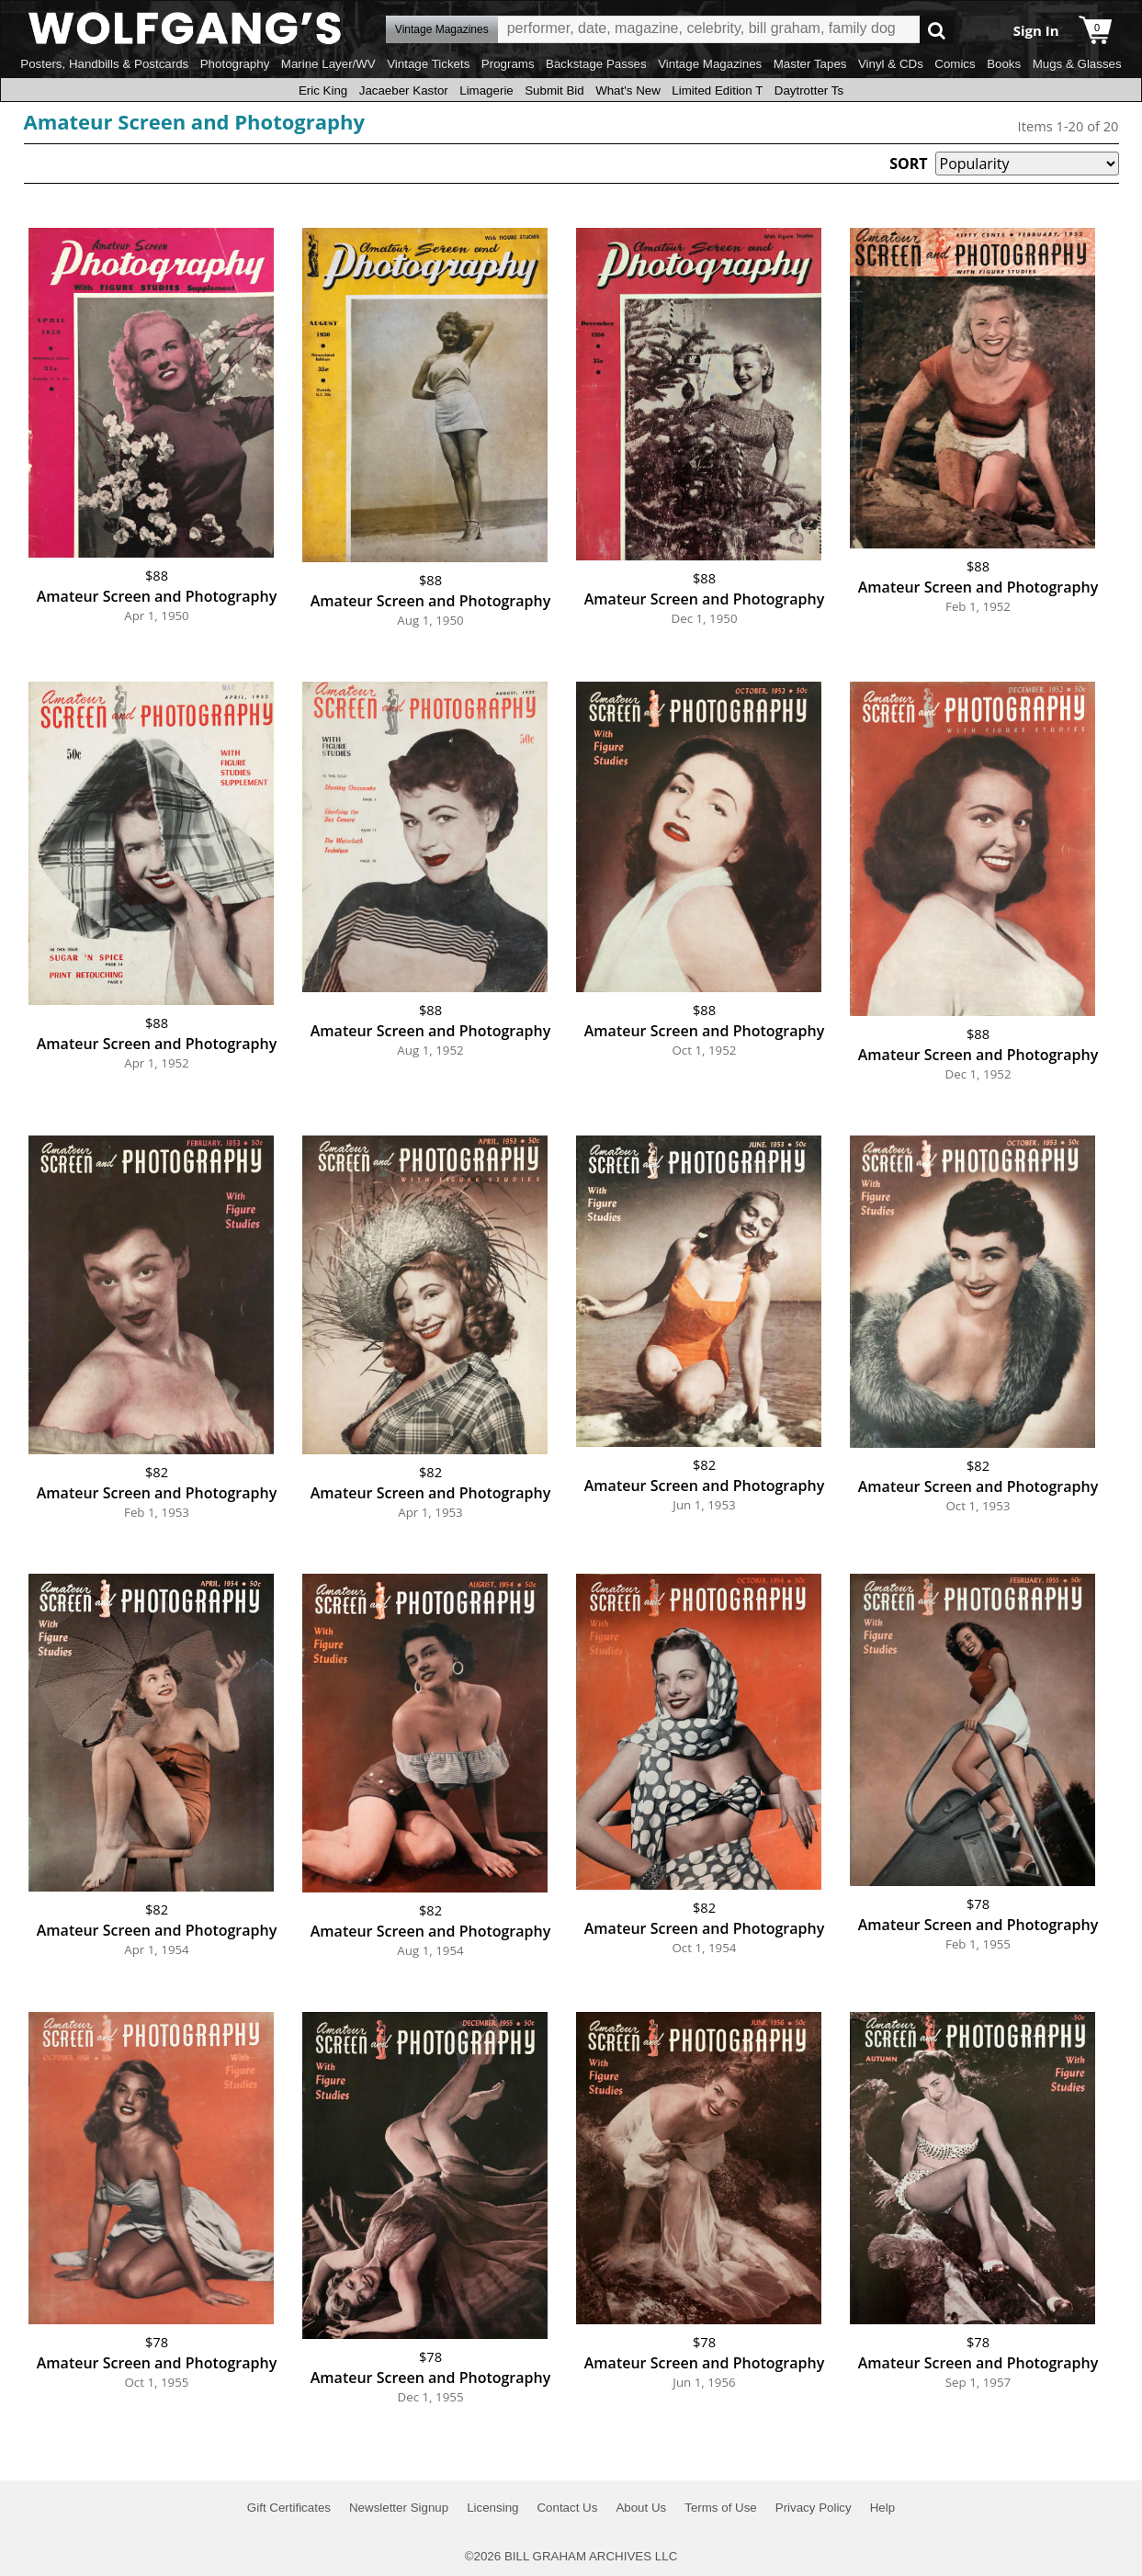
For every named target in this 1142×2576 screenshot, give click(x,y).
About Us (641, 2507)
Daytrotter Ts (809, 90)
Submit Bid (554, 90)
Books (1004, 64)
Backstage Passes (596, 64)
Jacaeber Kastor (403, 90)
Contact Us (567, 2507)
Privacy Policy (813, 2507)
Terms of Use (720, 2507)
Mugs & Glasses (1077, 64)
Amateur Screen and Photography (194, 121)
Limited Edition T (717, 90)
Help (882, 2507)
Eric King (323, 90)
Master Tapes (810, 64)
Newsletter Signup (398, 2507)
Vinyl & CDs (890, 64)
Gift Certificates (289, 2507)
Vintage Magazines (710, 64)
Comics (954, 64)
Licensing (492, 2507)
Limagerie (486, 90)
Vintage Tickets (428, 64)
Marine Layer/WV (328, 64)
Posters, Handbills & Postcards (104, 64)
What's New (628, 90)
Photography (235, 64)
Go (937, 30)
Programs (508, 64)
